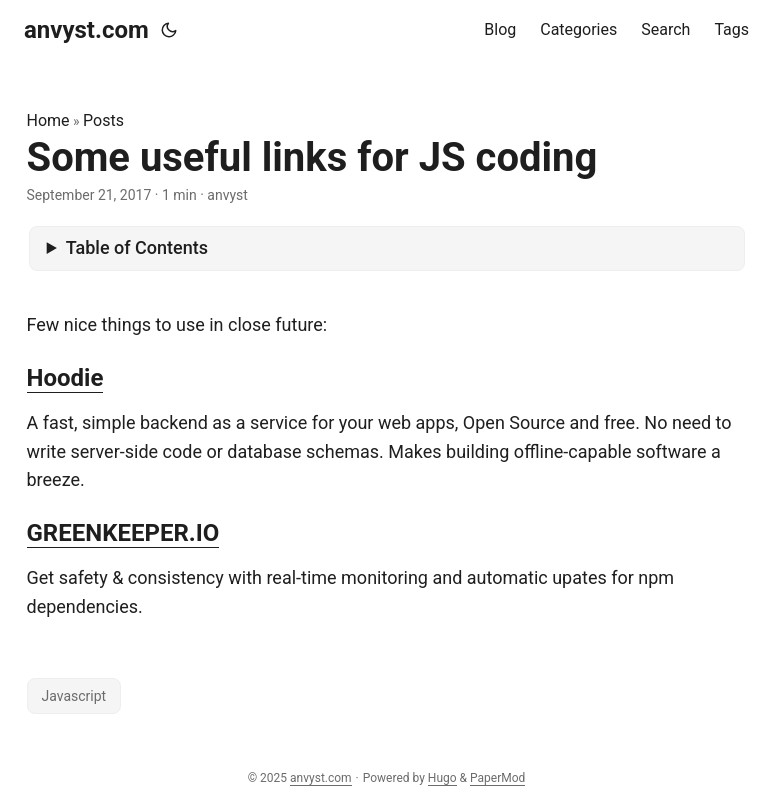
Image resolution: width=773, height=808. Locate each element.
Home (48, 120)
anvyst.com (86, 30)
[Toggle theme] (169, 30)
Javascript (74, 696)
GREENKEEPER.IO (123, 533)
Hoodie (65, 378)
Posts (103, 120)
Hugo (442, 778)
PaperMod (497, 778)
